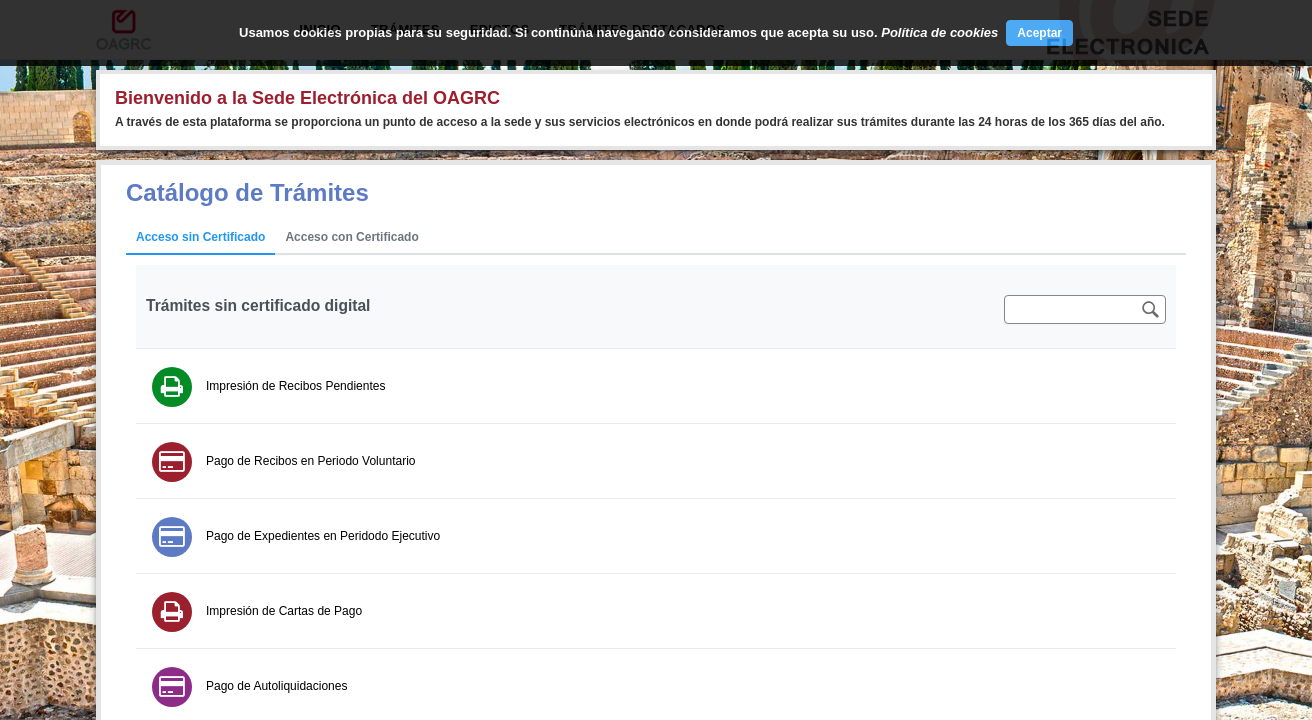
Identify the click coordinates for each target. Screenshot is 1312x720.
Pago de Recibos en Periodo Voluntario (310, 461)
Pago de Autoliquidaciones (276, 686)
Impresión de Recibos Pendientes (295, 386)
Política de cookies (939, 32)
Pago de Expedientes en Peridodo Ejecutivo (323, 536)
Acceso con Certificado (351, 237)
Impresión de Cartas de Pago (284, 611)
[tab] (200, 238)
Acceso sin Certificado (200, 237)
